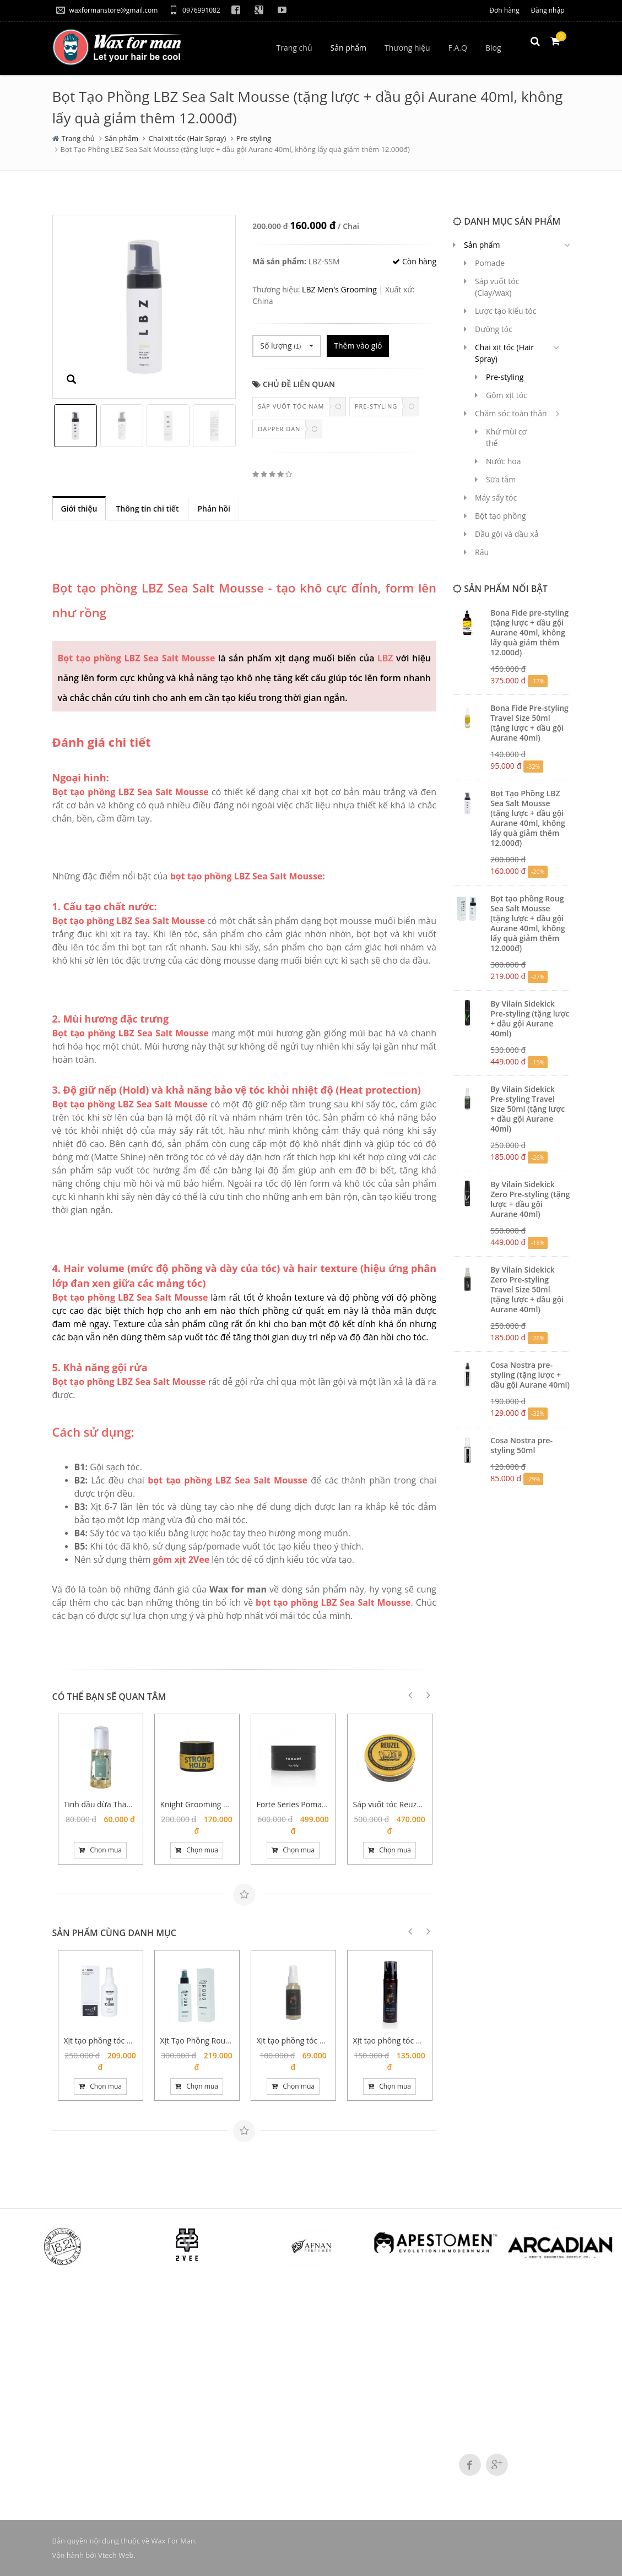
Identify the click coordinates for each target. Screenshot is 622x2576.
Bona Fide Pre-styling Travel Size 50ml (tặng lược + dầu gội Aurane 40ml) (529, 723)
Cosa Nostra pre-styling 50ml (521, 1445)
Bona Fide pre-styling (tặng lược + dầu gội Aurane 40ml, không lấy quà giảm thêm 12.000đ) (529, 632)
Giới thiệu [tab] (79, 508)
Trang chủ (78, 138)
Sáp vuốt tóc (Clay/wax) (497, 287)
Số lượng (286, 345)
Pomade (490, 263)
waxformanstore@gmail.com (107, 10)
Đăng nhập (547, 10)
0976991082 (194, 10)
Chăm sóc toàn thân (511, 413)
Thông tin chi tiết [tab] (147, 508)
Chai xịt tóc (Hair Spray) (187, 138)
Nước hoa (503, 461)
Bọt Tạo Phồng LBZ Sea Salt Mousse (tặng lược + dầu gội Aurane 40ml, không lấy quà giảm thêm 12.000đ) (527, 818)
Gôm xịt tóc (506, 395)
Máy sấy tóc (496, 497)
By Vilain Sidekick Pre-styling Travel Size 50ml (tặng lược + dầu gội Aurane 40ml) (527, 1109)
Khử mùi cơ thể (506, 437)
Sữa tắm (501, 479)
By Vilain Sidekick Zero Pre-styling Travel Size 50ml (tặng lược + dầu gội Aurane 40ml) (527, 1289)
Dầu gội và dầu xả (506, 534)
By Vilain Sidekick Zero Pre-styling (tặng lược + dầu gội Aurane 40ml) (530, 1199)
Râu (482, 552)
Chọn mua (100, 1850)
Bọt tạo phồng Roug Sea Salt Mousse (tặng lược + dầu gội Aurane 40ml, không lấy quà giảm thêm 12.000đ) (527, 923)
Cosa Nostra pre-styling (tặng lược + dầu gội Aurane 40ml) (530, 1375)
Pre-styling (254, 138)
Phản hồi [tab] (213, 508)
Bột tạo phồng (500, 515)
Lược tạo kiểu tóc (505, 311)
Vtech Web (116, 2555)
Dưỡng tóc (493, 329)
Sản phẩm (121, 138)
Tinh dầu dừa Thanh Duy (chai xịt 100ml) (136, 1804)
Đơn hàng (504, 10)
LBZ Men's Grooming (339, 289)
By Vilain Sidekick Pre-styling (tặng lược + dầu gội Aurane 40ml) (529, 1018)
